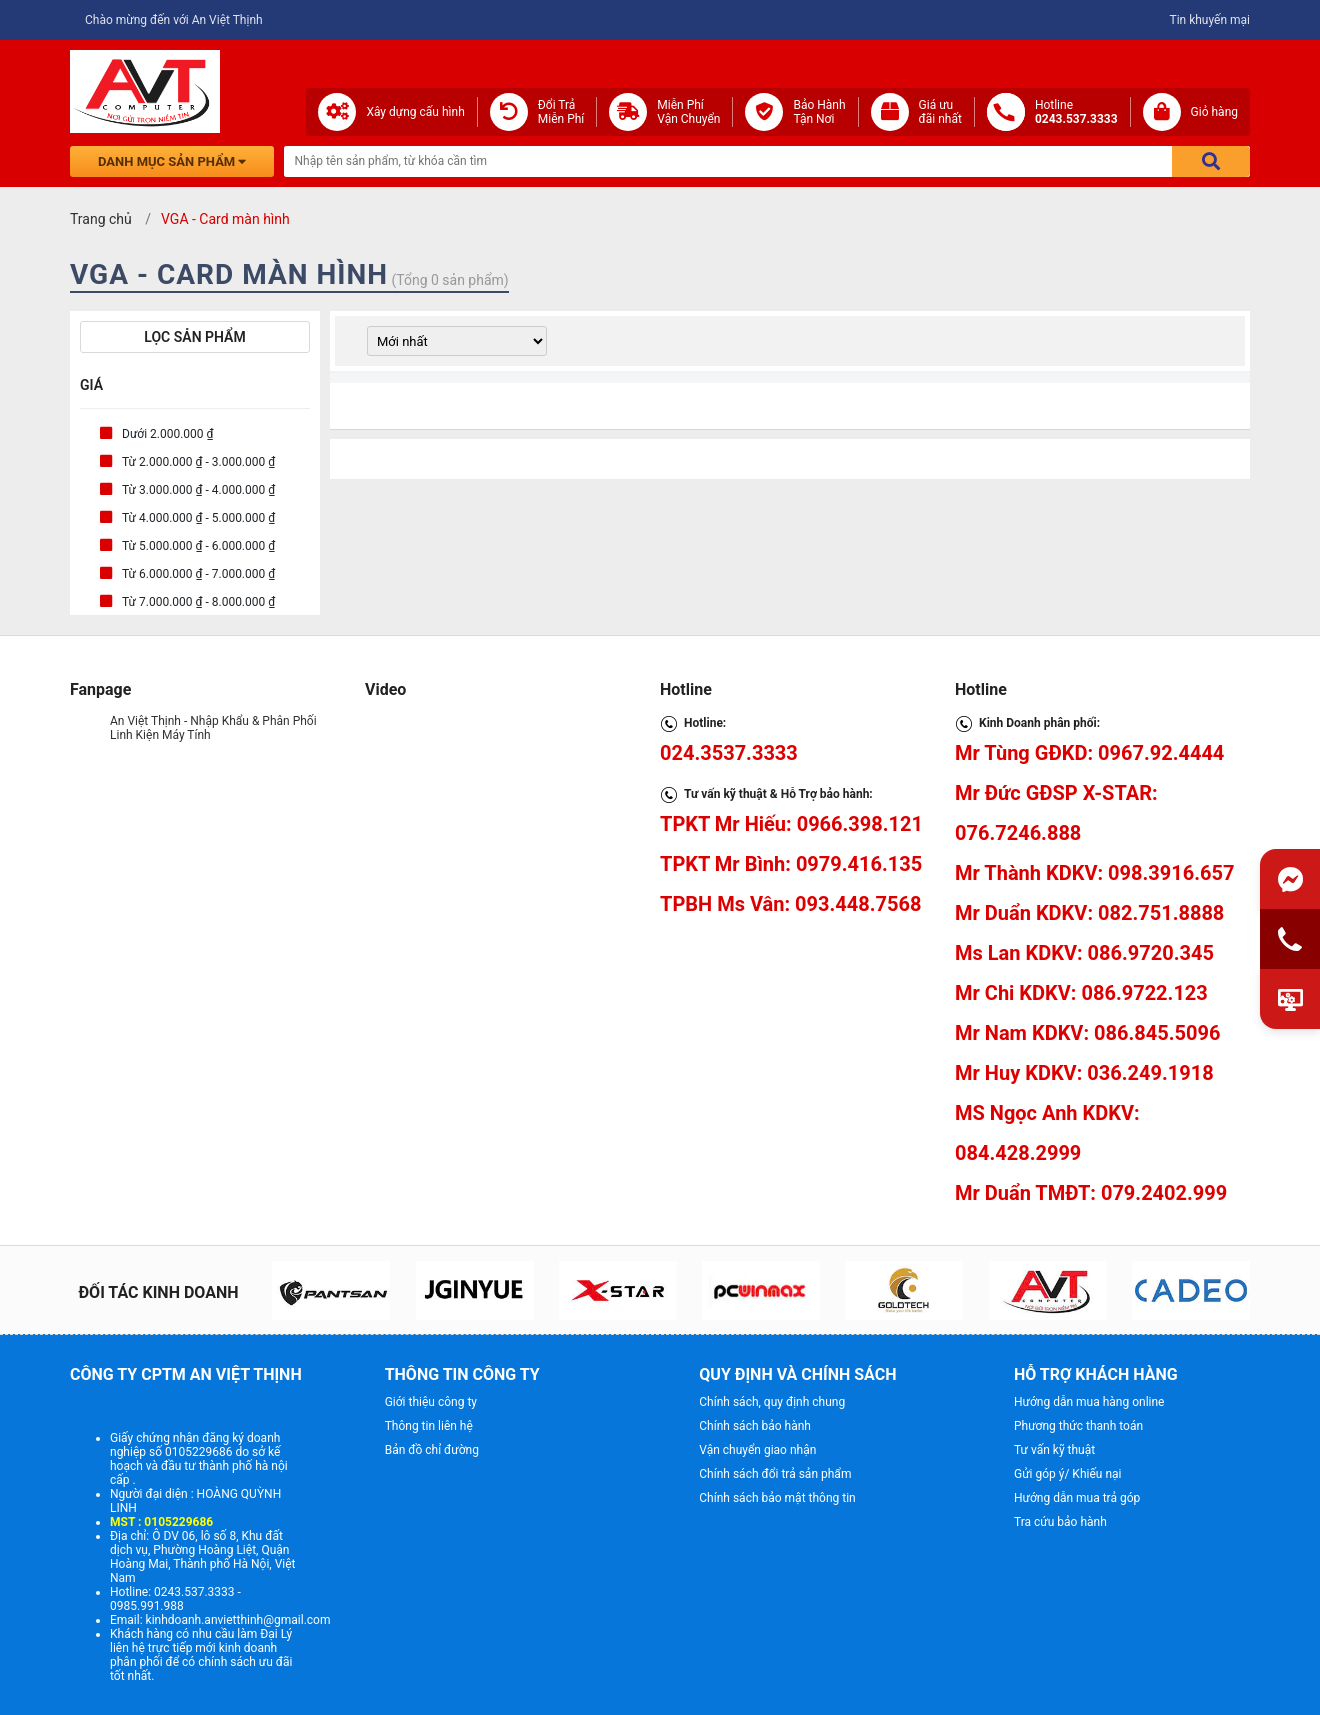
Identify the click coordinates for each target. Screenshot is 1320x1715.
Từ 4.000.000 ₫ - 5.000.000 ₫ (198, 518)
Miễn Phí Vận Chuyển (688, 112)
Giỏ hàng (1214, 112)
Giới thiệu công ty (431, 1402)
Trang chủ (101, 219)
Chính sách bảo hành (755, 1426)
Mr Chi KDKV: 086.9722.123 (1081, 993)
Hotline (1076, 112)
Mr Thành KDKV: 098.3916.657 (1094, 873)
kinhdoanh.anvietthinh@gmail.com (238, 1620)
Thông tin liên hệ (429, 1426)
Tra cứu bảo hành (1060, 1522)
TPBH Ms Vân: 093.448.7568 (790, 904)
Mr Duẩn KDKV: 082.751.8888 (1089, 913)
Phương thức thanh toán (1078, 1426)
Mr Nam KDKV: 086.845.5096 (1087, 1033)
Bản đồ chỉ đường (432, 1450)
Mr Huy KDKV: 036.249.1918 (1084, 1073)
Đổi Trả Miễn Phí (561, 112)
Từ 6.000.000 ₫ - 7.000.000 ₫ (198, 574)
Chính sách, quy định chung (772, 1402)
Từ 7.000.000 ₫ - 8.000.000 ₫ (198, 602)
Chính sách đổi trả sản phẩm (775, 1474)
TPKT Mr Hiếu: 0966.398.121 (791, 824)
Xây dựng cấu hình (415, 112)
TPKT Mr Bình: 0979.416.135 (791, 864)
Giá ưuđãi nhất (940, 112)
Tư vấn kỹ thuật (1054, 1450)
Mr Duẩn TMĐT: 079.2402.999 (1091, 1193)
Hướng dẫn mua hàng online (1089, 1402)
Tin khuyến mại (1209, 20)
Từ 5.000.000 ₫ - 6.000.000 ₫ (198, 546)
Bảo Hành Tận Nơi (819, 112)
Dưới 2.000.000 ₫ (168, 434)
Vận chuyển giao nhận (757, 1450)
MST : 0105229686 (161, 1522)
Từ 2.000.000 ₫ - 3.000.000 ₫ (198, 462)
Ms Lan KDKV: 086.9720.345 (1084, 953)
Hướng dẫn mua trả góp (1077, 1498)
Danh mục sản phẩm (172, 161)
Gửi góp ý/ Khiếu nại (1067, 1474)
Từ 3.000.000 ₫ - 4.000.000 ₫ (198, 490)
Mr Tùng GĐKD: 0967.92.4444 (1089, 753)
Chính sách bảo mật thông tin (777, 1498)
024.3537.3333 (729, 753)
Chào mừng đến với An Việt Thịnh (174, 20)
